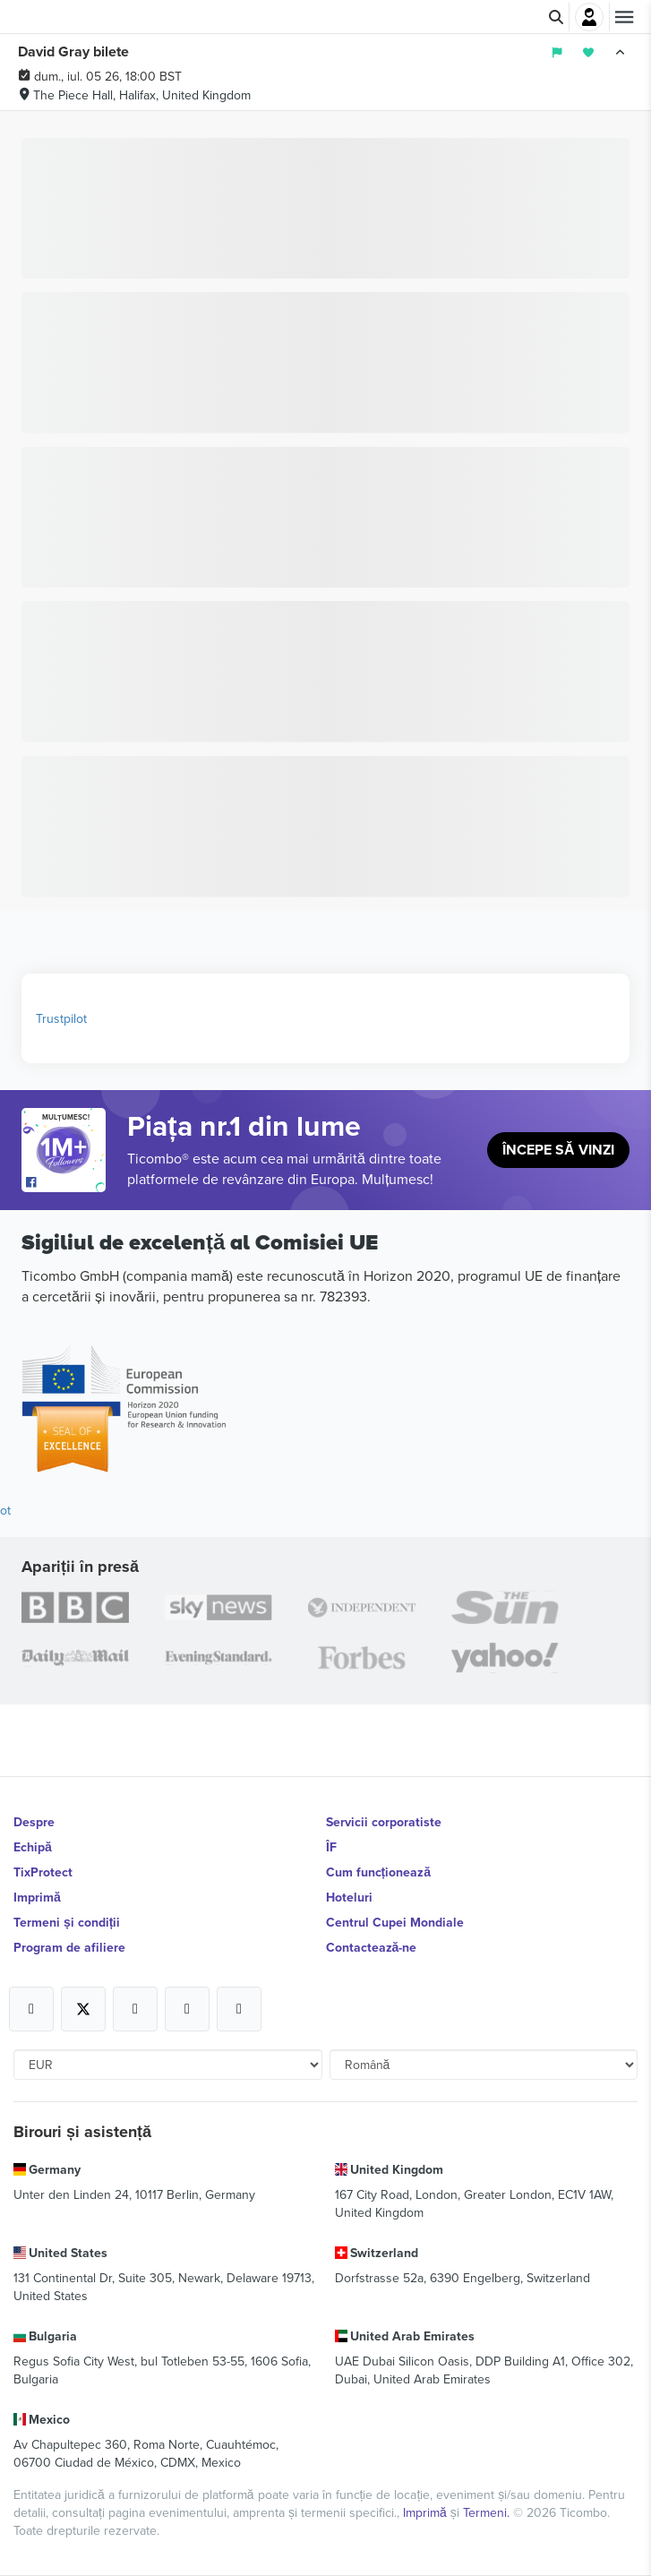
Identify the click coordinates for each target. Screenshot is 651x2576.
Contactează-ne (371, 1947)
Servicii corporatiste (383, 1822)
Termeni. (488, 2512)
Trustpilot (61, 1018)
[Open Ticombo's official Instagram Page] (135, 2009)
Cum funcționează (378, 1872)
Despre (34, 1822)
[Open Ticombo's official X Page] (83, 2009)
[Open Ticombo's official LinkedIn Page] (239, 2009)
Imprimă (37, 1897)
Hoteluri (349, 1897)
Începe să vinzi (558, 1149)
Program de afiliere (69, 1947)
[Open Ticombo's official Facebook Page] (66, 1183)
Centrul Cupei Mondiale (395, 1922)
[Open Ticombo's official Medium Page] (187, 2009)
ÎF (331, 1847)
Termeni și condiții (66, 1922)
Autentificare (589, 17)
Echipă (32, 1847)
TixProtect (43, 1872)
